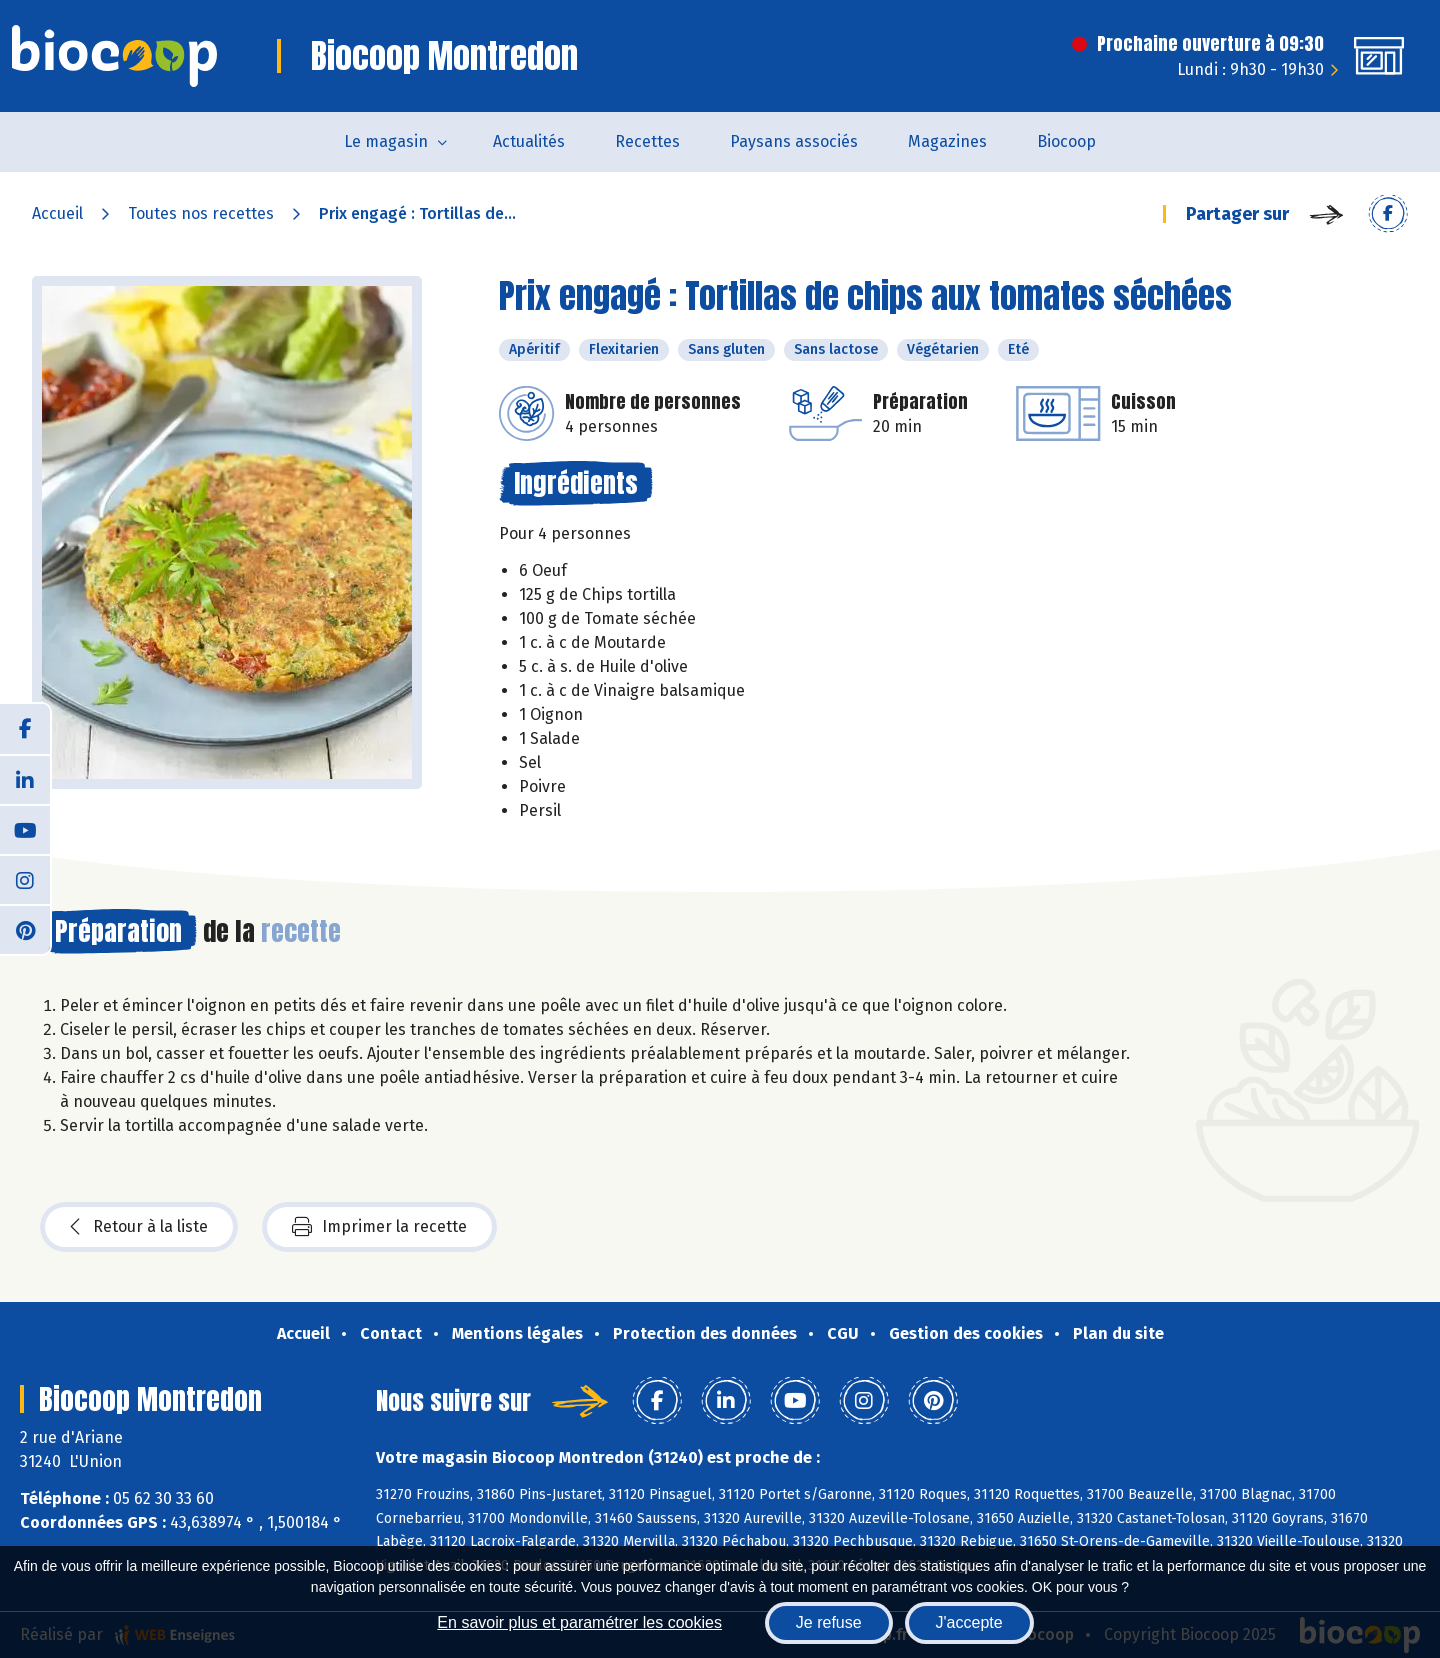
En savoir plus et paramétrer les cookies (579, 1622)
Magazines (947, 141)
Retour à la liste (139, 1227)
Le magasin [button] (386, 141)
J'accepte (969, 1622)
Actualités (529, 141)
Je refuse (829, 1622)
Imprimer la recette (379, 1227)
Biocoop (1066, 141)
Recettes (647, 141)
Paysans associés (794, 141)
